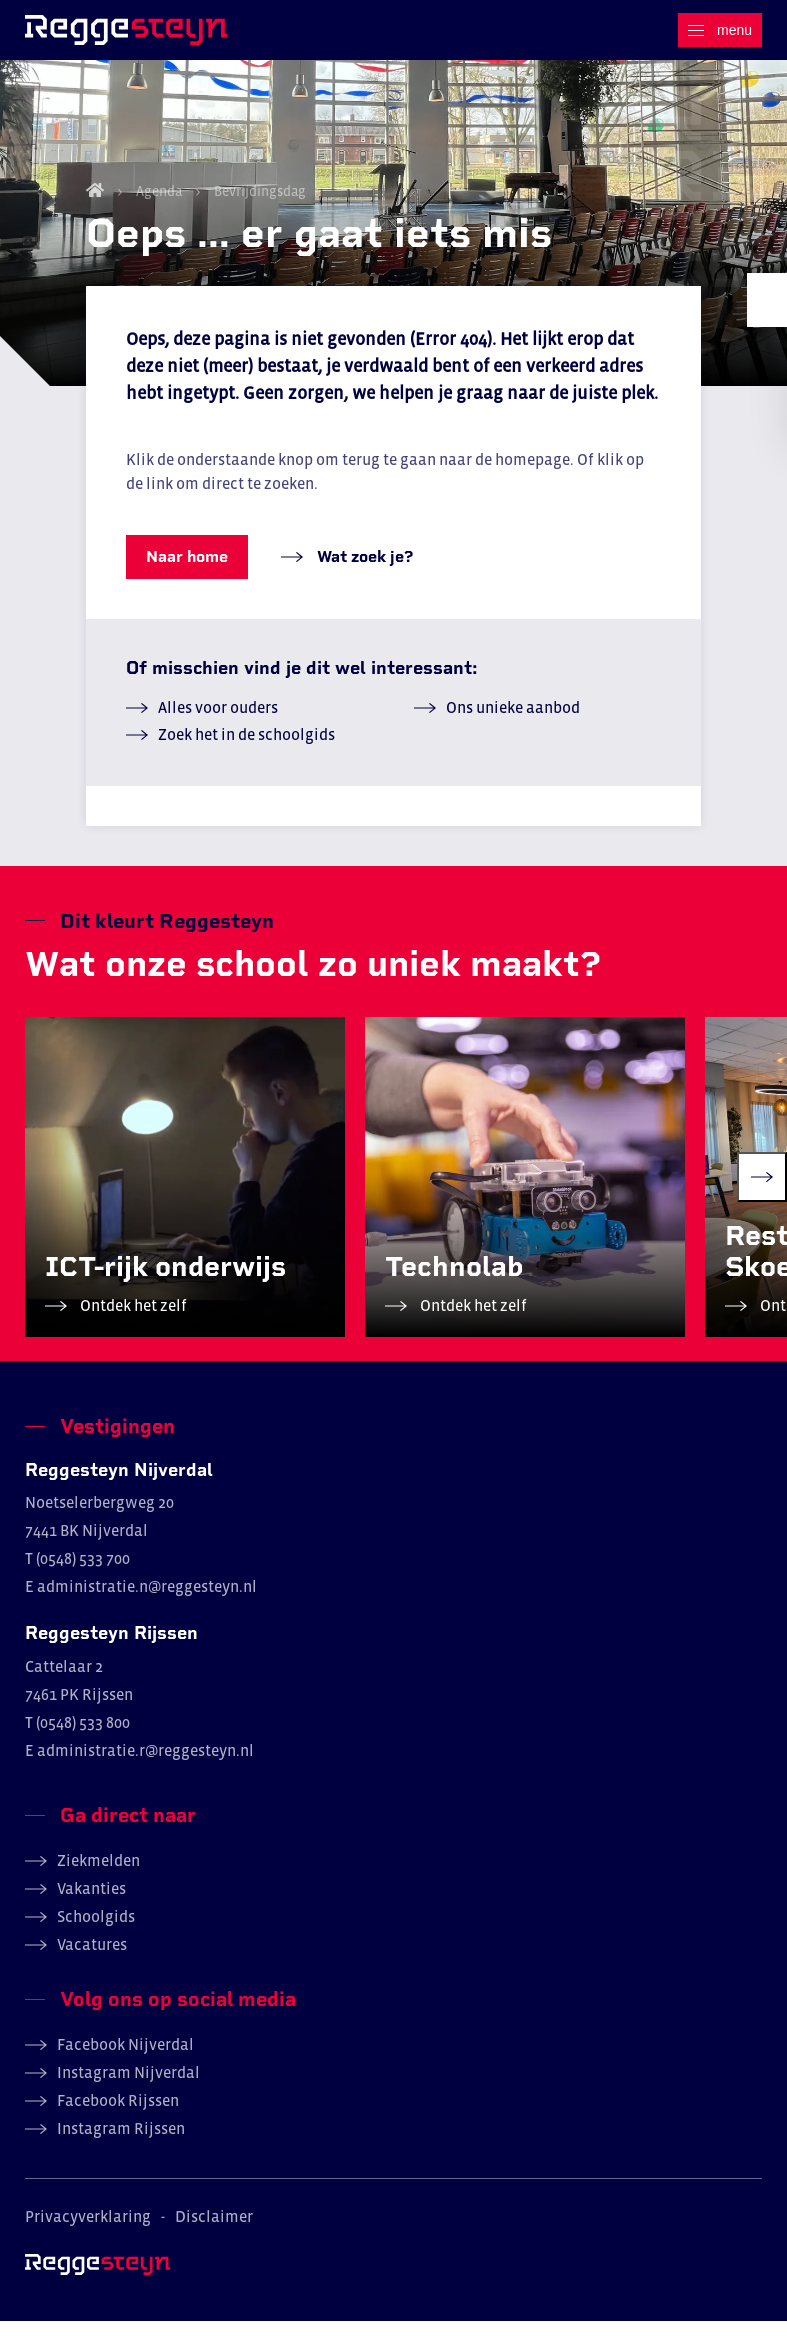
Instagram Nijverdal (128, 2096)
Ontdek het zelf (132, 1329)
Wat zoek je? (363, 580)
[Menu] (720, 30)
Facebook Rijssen (118, 2124)
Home (95, 214)
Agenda (159, 215)
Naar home (187, 580)
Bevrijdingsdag (258, 215)
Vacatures (92, 1968)
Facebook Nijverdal (125, 2068)
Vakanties (91, 1912)
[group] (185, 1201)
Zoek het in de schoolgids (246, 758)
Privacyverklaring (88, 2240)
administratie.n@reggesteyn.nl (147, 1611)
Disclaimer (214, 2240)
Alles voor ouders (218, 731)
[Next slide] (762, 1201)
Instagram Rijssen (121, 2152)
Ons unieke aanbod (513, 731)
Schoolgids (96, 1940)
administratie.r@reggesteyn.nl (145, 1774)
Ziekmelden (98, 1884)
